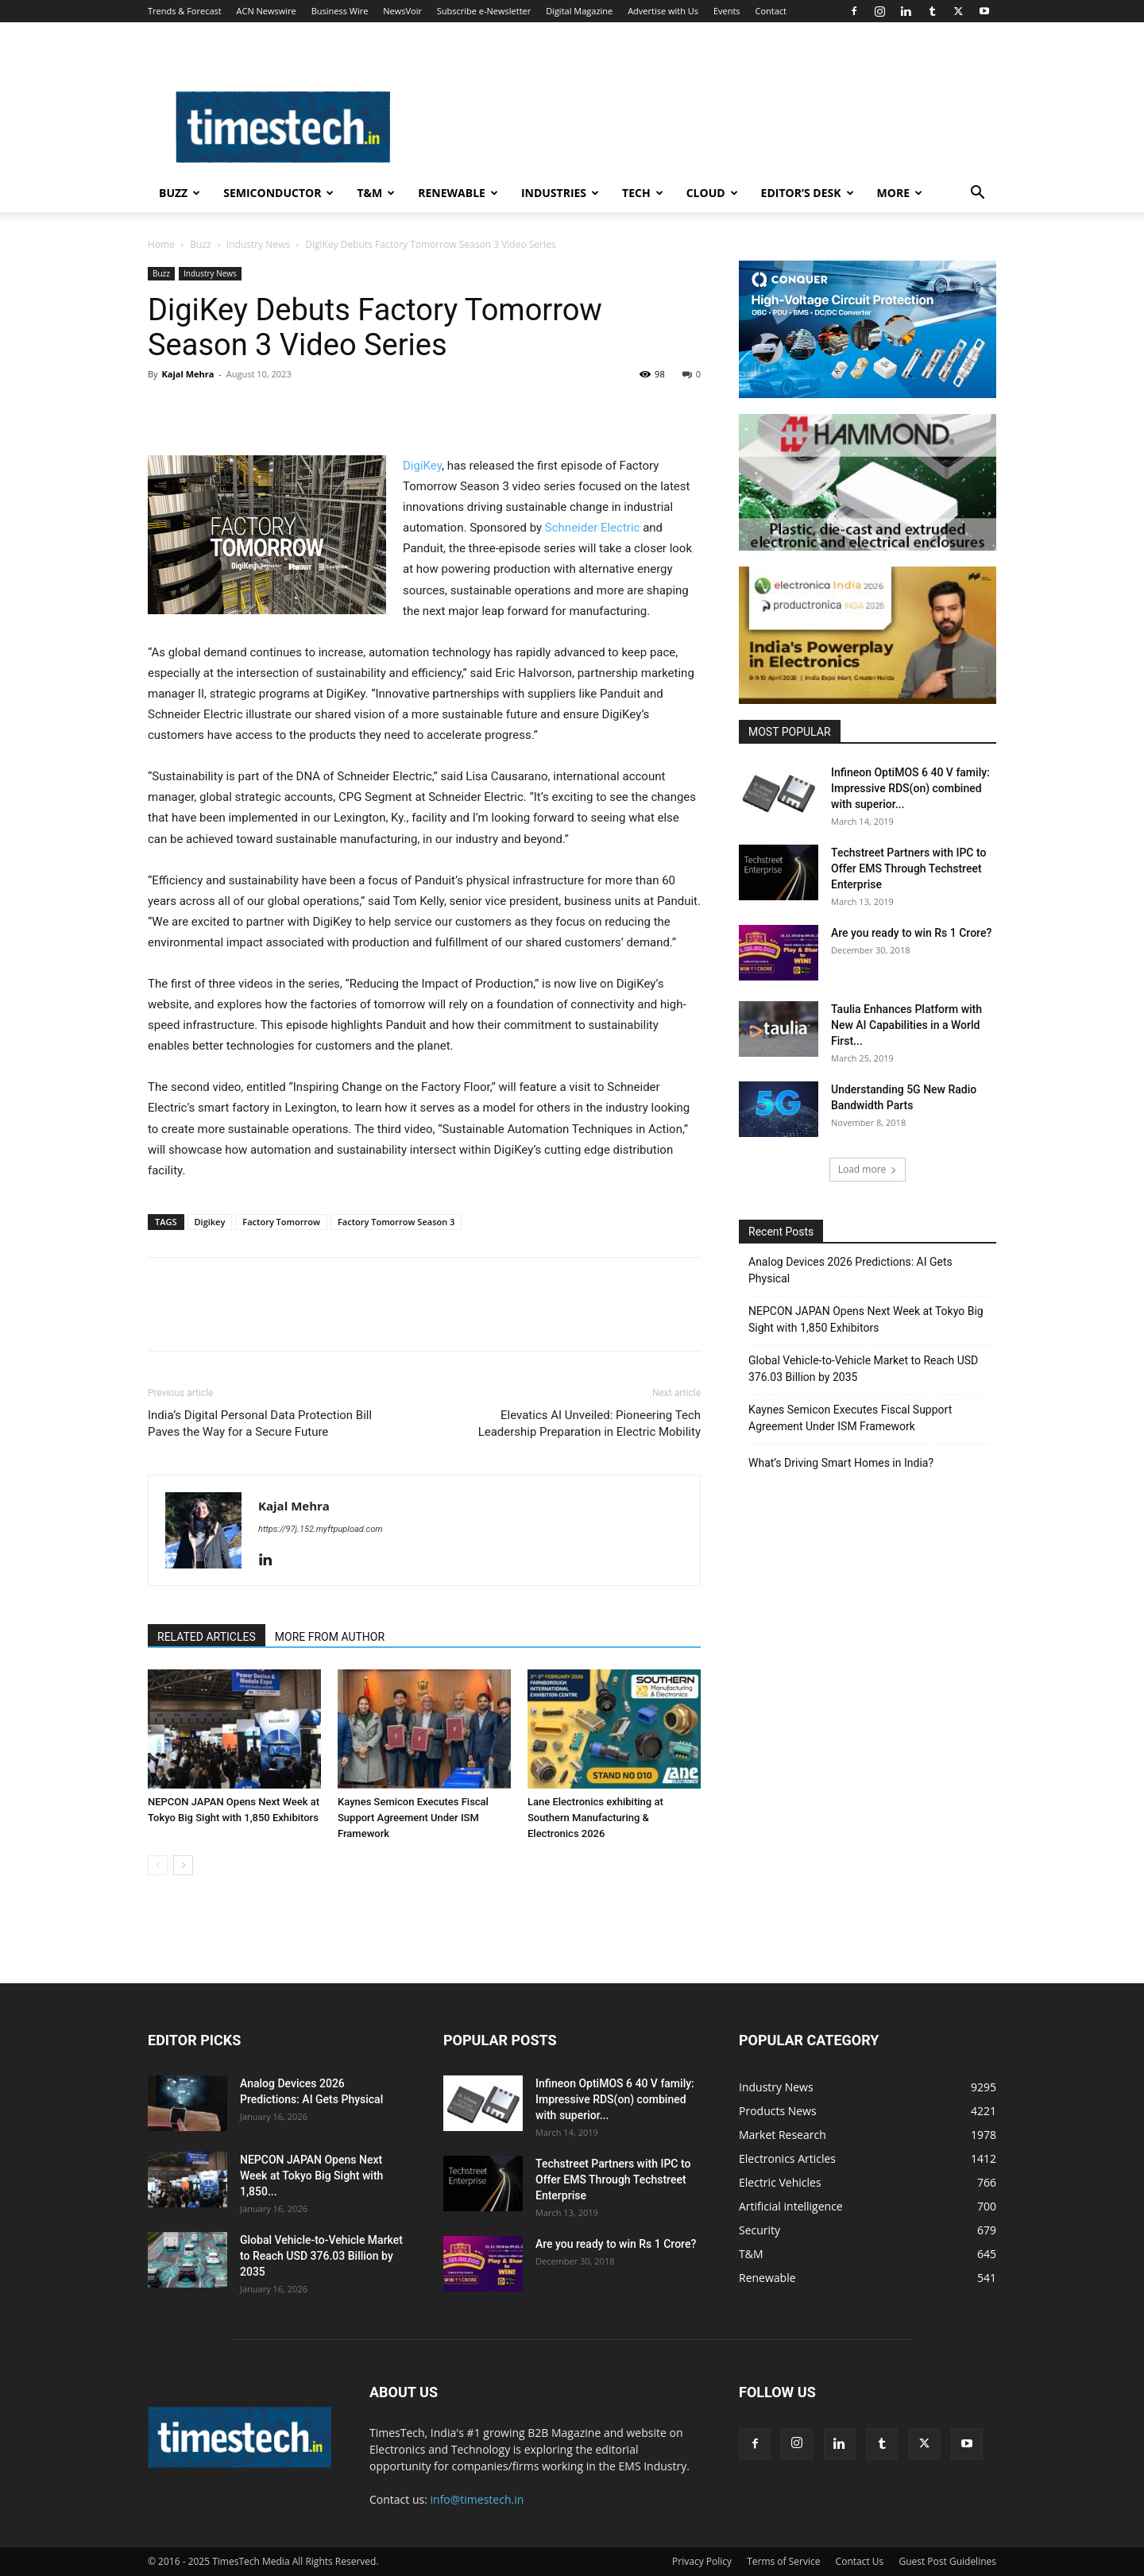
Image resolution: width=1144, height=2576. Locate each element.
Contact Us (860, 2561)
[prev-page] (158, 1865)
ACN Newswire (266, 11)
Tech (642, 192)
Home (161, 244)
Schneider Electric (592, 527)
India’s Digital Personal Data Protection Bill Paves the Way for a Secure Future (260, 1423)
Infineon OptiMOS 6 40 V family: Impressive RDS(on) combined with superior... (910, 788)
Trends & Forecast (185, 11)
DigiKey (422, 465)
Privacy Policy (702, 2561)
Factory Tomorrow (281, 1222)
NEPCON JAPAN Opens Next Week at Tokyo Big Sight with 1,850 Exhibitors (866, 1319)
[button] (977, 194)
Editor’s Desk (807, 192)
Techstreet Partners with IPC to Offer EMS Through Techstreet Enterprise (908, 868)
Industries (560, 192)
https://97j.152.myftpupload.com (320, 1529)
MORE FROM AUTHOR (330, 1636)
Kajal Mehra (187, 374)
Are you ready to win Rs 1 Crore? (911, 932)
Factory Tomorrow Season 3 (396, 1222)
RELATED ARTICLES (206, 1636)
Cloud (712, 192)
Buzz (179, 192)
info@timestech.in (477, 2499)
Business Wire (340, 11)
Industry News (258, 244)
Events (726, 11)
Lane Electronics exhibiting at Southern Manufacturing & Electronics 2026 (595, 1817)
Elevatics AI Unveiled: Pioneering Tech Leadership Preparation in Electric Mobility (589, 1423)
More (899, 192)
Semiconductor (278, 192)
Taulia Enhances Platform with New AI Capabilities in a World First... (906, 1025)
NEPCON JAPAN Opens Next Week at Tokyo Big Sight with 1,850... (311, 2175)
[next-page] (183, 1865)
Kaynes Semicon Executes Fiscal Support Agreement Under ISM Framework (413, 1817)
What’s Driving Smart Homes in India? (840, 1462)
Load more (868, 1169)
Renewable (458, 192)
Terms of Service (783, 2561)
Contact (770, 11)
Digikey (210, 1222)
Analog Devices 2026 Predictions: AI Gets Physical (850, 1270)
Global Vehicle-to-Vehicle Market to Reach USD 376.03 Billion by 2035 (863, 1368)
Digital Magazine (579, 11)
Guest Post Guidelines (947, 2561)
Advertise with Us (663, 11)
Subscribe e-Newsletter (484, 11)
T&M (376, 192)
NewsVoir (402, 11)
